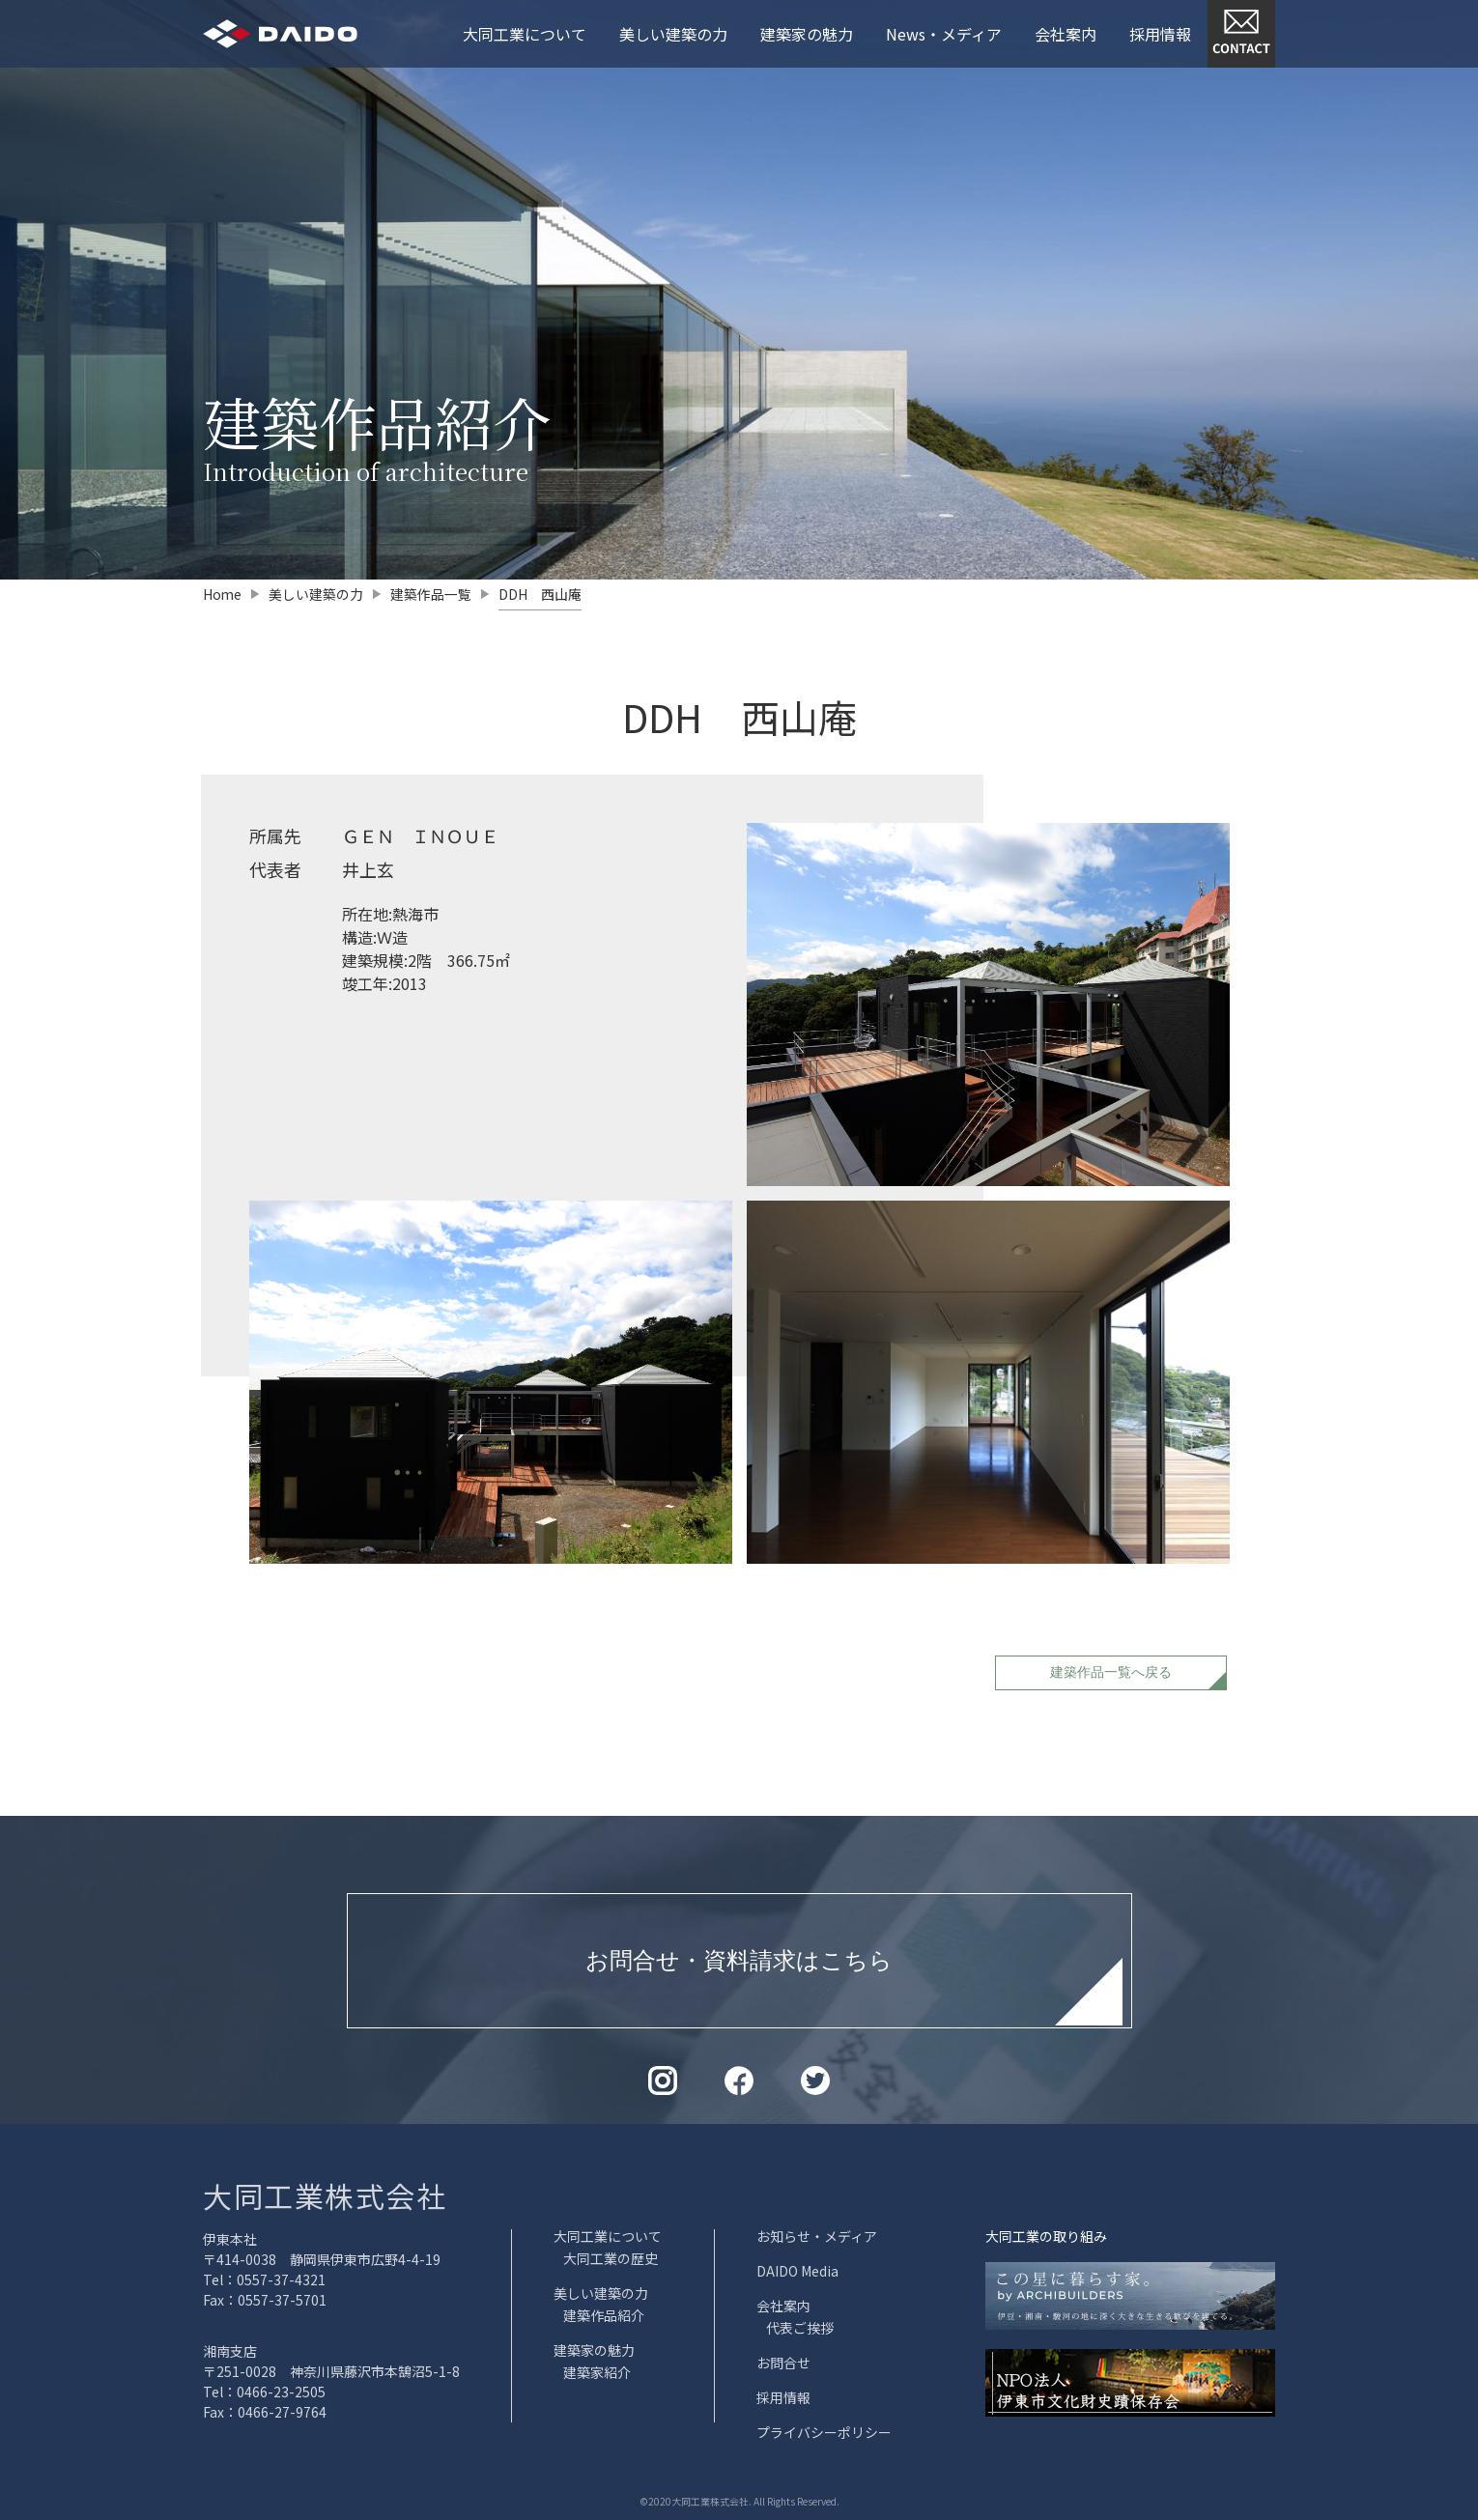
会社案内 (1065, 33)
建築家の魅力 (806, 33)
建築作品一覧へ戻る (1111, 1671)
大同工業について (524, 33)
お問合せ (783, 2362)
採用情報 (1160, 33)
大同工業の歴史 (610, 2258)
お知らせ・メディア (816, 2236)
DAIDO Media (797, 2270)
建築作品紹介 (603, 2315)
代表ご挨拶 (800, 2327)
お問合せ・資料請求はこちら (739, 1959)
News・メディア (944, 33)
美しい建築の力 (673, 33)
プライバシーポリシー (824, 2432)
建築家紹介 (597, 2372)
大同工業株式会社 (324, 2195)
